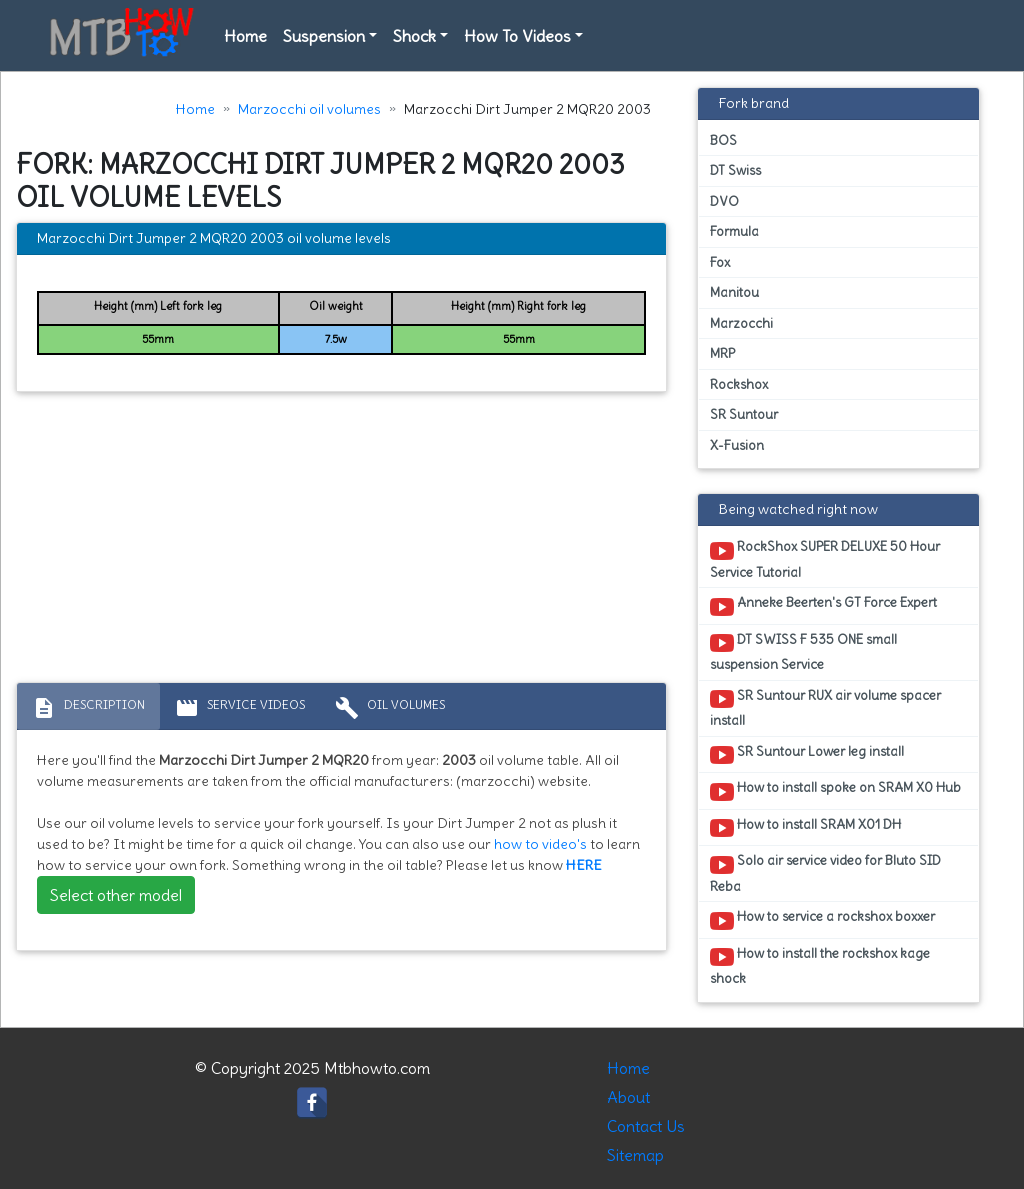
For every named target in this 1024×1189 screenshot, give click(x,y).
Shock (414, 36)
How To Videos (517, 36)
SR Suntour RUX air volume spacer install (825, 708)
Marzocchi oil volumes (309, 109)
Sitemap (635, 1155)
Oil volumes (390, 708)
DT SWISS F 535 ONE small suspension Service (803, 652)
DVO (724, 201)
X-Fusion (737, 445)
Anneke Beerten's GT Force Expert (823, 606)
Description (88, 708)
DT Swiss (735, 170)
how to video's (540, 844)
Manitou (734, 292)
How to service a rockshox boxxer (822, 920)
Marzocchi (741, 323)
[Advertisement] (341, 542)
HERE (584, 865)
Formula (734, 231)
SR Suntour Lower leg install (807, 755)
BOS (723, 140)
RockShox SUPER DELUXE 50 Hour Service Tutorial (825, 559)
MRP (722, 353)
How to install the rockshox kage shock (820, 966)
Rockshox (739, 384)
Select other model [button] (116, 895)
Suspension (324, 36)
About (628, 1097)
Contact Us (646, 1126)
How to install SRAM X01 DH (805, 828)
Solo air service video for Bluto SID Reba (825, 873)
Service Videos (240, 708)
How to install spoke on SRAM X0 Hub (835, 791)
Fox (720, 262)
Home (245, 36)
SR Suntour (744, 414)
